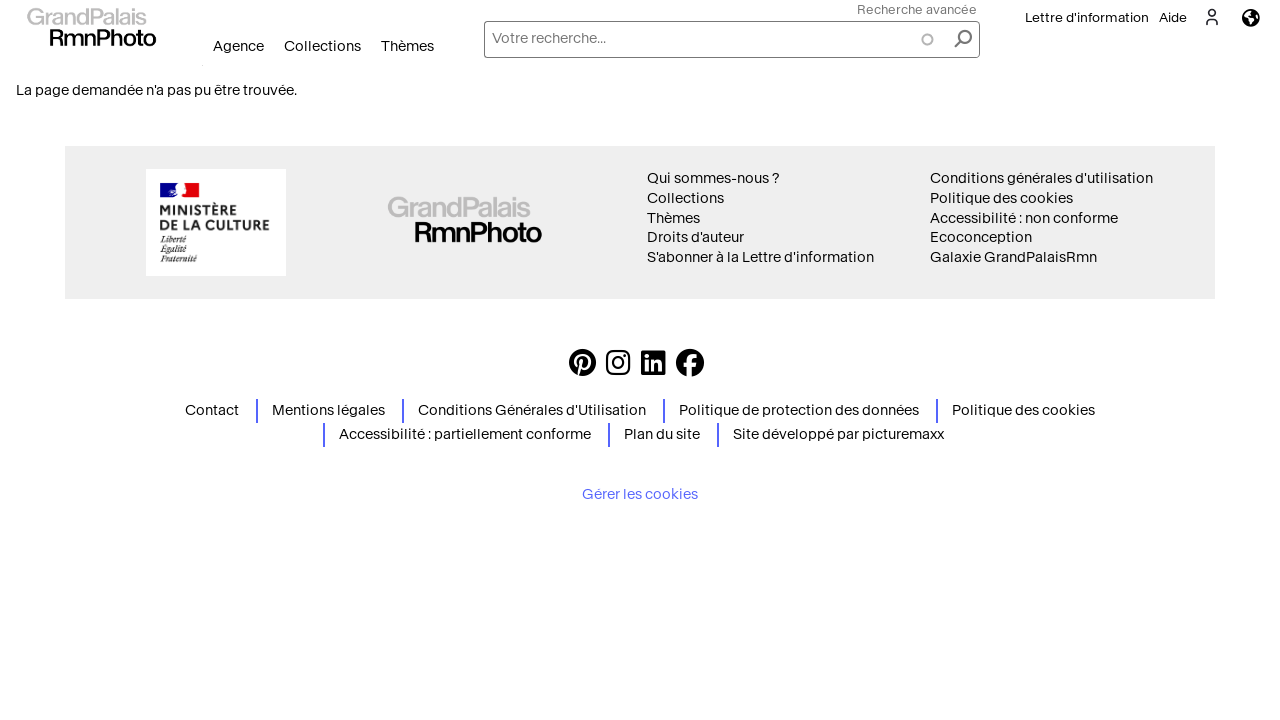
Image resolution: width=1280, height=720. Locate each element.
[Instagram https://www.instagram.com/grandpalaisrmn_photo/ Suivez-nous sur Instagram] (618, 368)
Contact (212, 410)
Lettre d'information (1087, 17)
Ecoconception (981, 237)
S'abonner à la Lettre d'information (760, 257)
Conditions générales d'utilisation (1041, 178)
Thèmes (407, 46)
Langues (1251, 17)
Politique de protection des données (799, 410)
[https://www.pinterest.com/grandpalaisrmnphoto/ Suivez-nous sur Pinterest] (582, 368)
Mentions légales (328, 410)
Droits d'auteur (695, 237)
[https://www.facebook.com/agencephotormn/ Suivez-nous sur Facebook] (690, 368)
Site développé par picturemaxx (838, 434)
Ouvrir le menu (202, 65)
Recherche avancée (917, 9)
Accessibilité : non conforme (1024, 218)
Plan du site (662, 434)
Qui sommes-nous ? (713, 178)
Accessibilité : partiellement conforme (465, 434)
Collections (322, 46)
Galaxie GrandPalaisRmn (1013, 257)
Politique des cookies (1001, 198)
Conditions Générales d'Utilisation (532, 410)
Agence (238, 46)
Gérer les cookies (640, 494)
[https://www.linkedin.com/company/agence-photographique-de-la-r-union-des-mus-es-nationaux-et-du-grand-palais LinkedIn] (653, 368)
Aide (1173, 17)
